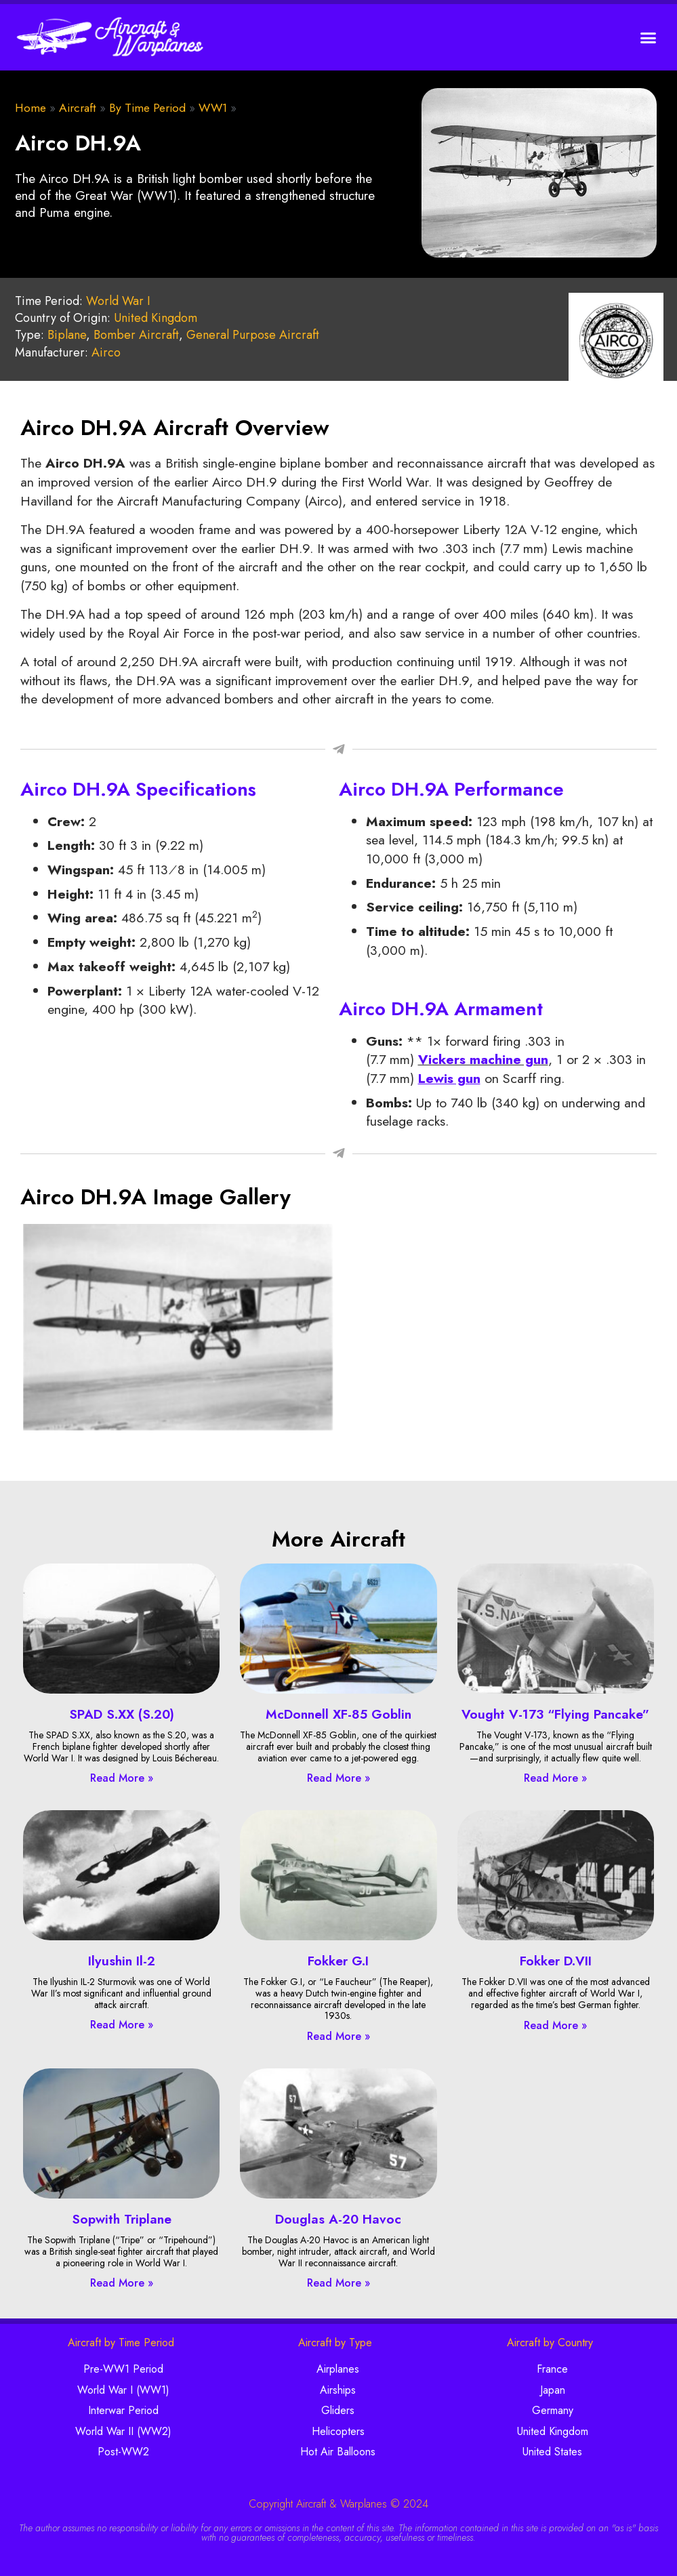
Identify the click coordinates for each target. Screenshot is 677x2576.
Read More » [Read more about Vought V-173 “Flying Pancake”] (555, 1778)
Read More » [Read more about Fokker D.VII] (555, 2025)
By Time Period (147, 108)
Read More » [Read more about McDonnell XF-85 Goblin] (338, 1778)
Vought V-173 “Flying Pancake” (555, 1713)
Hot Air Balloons (337, 2451)
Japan (552, 2390)
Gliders (337, 2410)
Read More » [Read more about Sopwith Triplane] (121, 2283)
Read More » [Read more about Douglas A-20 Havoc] (338, 2283)
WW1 (213, 108)
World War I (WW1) (123, 2390)
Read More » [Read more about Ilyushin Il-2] (121, 2024)
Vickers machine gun (483, 1059)
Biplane (66, 335)
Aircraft (77, 108)
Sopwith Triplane (121, 2218)
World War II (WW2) (123, 2431)
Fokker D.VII (556, 1960)
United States (552, 2451)
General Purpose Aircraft (252, 335)
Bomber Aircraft (136, 335)
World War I (118, 301)
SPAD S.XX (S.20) (121, 1713)
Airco (106, 352)
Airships (338, 2390)
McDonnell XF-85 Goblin (338, 1713)
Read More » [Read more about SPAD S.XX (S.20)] (121, 1778)
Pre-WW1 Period (123, 2369)
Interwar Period (123, 2410)
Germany (552, 2410)
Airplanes (337, 2369)
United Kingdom (155, 318)
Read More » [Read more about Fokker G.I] (338, 2036)
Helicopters (338, 2431)
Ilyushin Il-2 (121, 1960)
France (552, 2369)
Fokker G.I (338, 1960)
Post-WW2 (123, 2451)
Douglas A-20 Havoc (338, 2218)
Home (30, 108)
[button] (648, 37)
